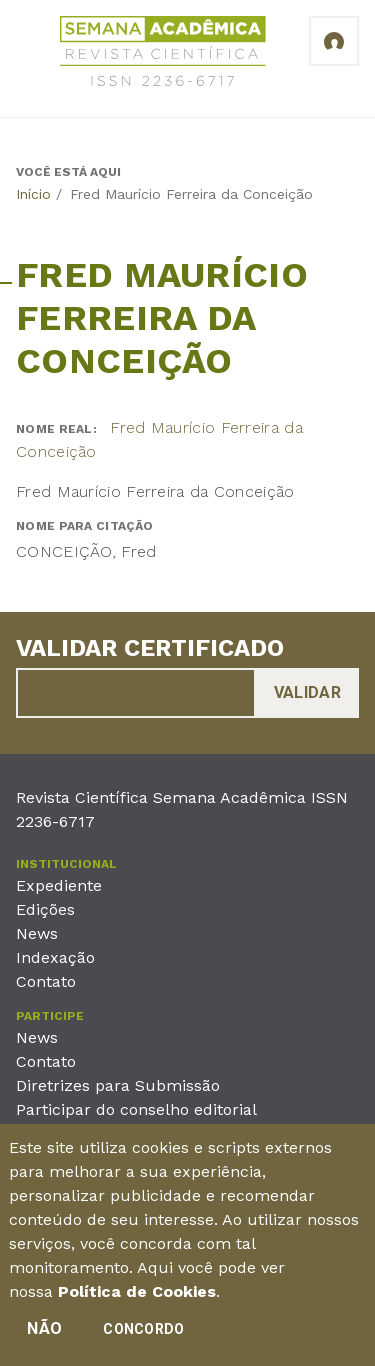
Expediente (59, 885)
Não (44, 1335)
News (37, 933)
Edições (45, 909)
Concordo (143, 1336)
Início (33, 194)
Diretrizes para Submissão (118, 1085)
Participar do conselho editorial (136, 1109)
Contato (46, 981)
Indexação (55, 957)
